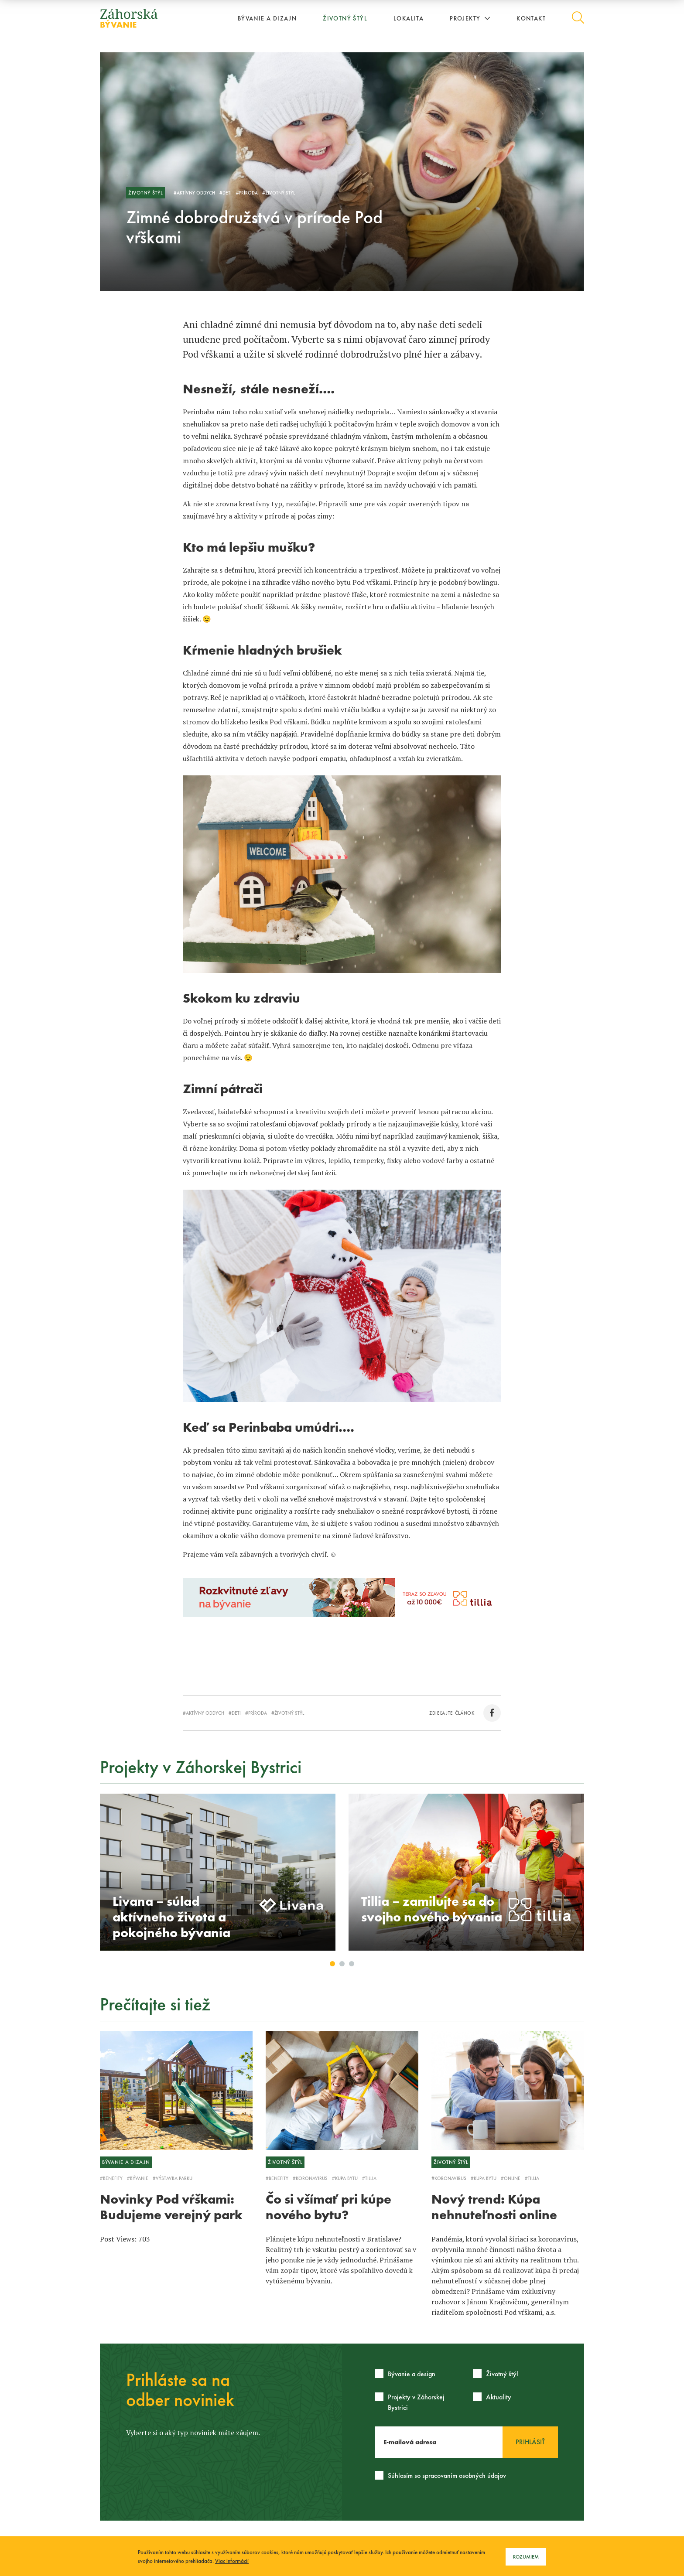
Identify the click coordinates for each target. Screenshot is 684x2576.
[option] (217, 1872)
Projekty (470, 18)
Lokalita (408, 18)
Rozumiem (526, 2556)
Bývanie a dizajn (267, 18)
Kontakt (531, 18)
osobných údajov (482, 2475)
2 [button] (342, 1964)
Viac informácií (232, 2561)
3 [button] (352, 1964)
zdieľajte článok (465, 1713)
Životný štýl (345, 18)
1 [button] (333, 1964)
